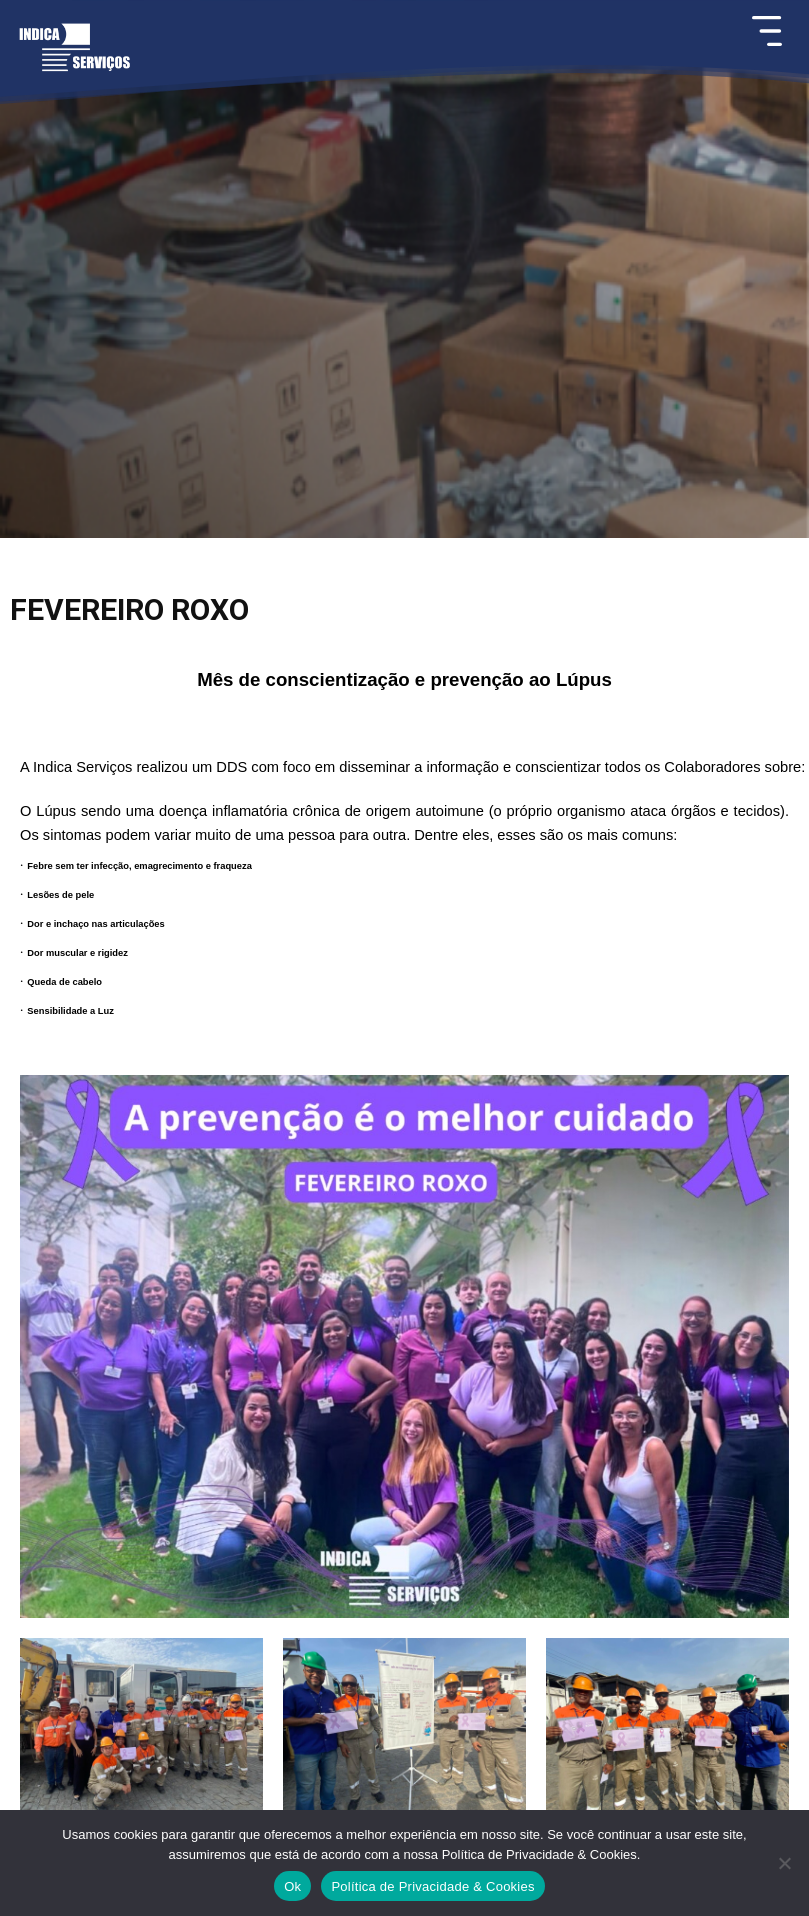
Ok (292, 1886)
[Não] (784, 1863)
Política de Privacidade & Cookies (432, 1886)
